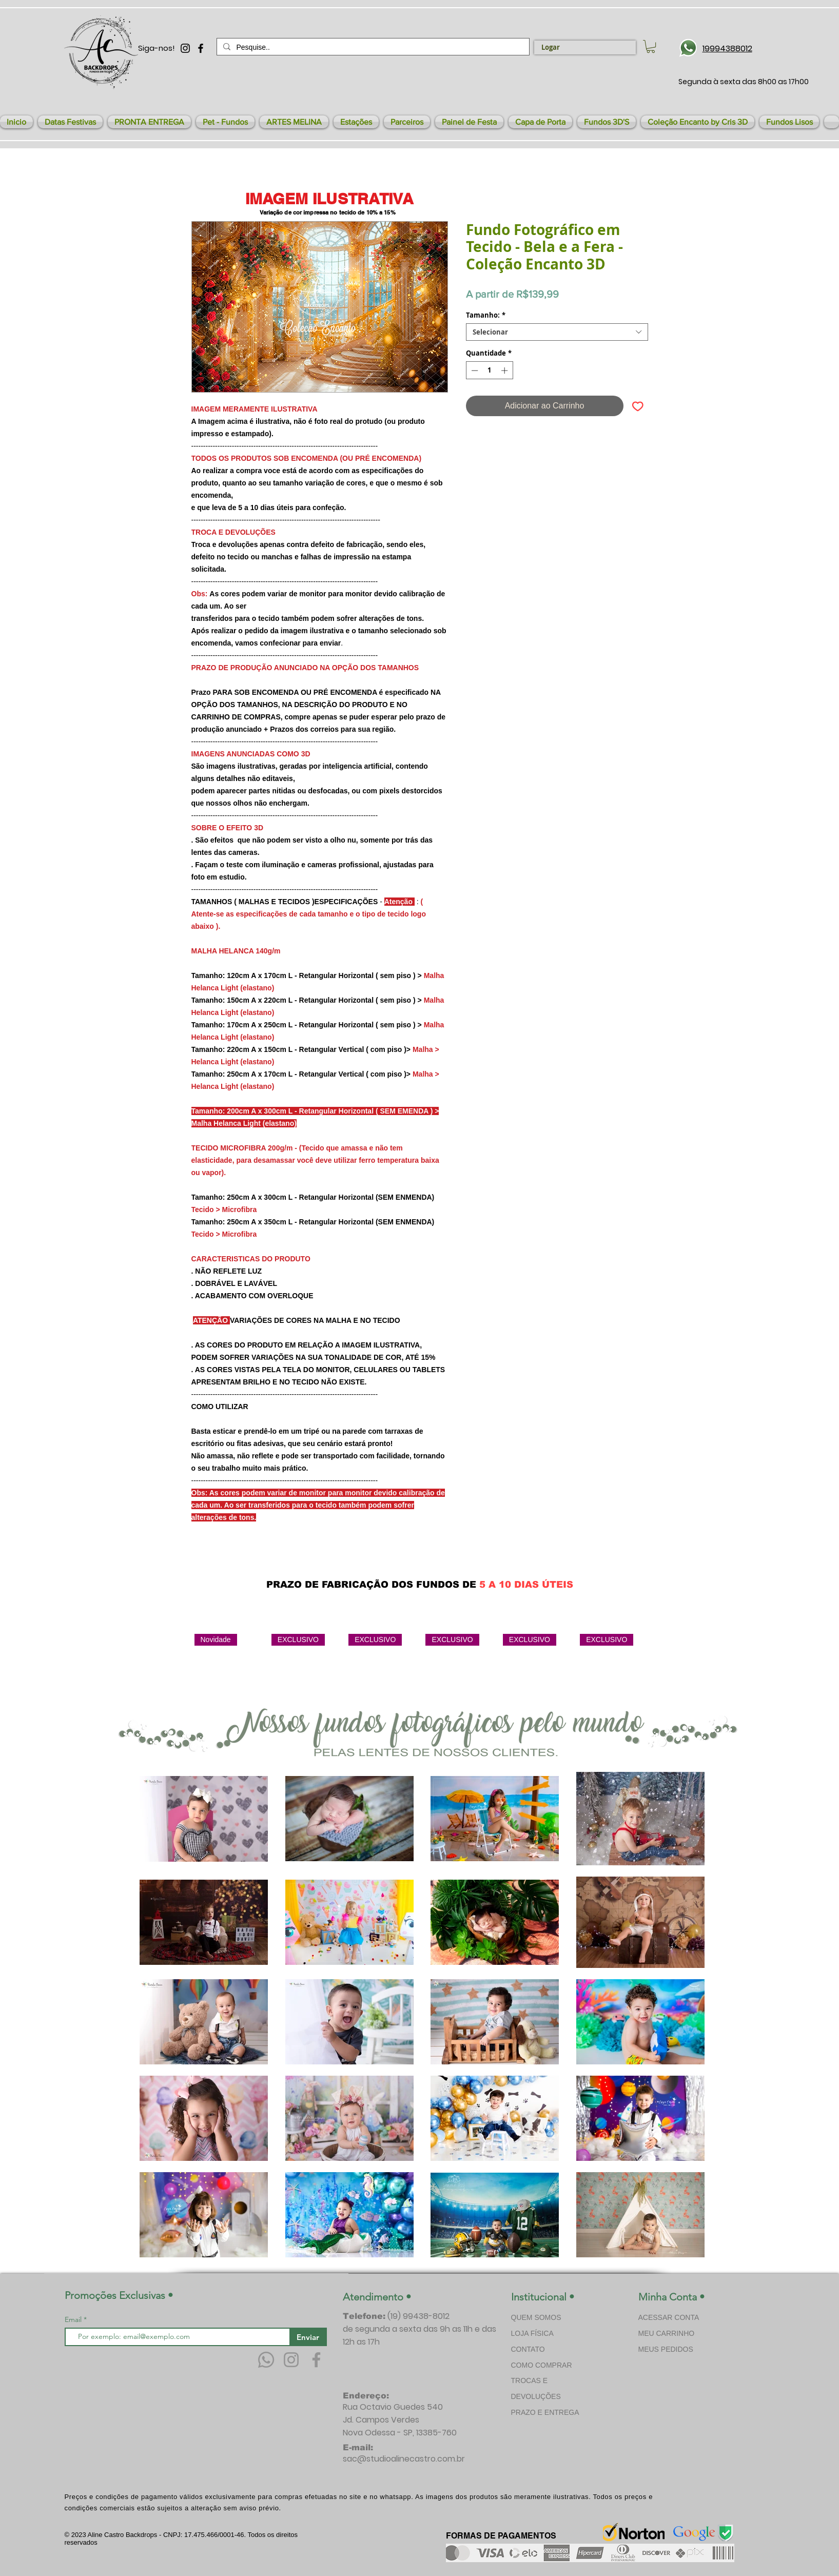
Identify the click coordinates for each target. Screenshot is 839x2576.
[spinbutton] (489, 370)
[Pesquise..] (372, 47)
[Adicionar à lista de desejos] (638, 406)
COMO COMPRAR (541, 2365)
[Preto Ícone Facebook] (200, 48)
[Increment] (505, 370)
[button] (70, 121)
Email (74, 2319)
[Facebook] (316, 2360)
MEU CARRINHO (666, 2333)
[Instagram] (291, 2360)
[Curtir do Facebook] (562, 1560)
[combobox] (557, 332)
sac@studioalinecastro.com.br (404, 2459)
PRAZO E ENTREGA (545, 2412)
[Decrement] (473, 370)
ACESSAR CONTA (668, 2317)
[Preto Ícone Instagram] (185, 48)
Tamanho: (485, 315)
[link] (650, 46)
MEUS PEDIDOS (665, 2349)
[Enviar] (308, 2337)
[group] (424, 1671)
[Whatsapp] (266, 2360)
